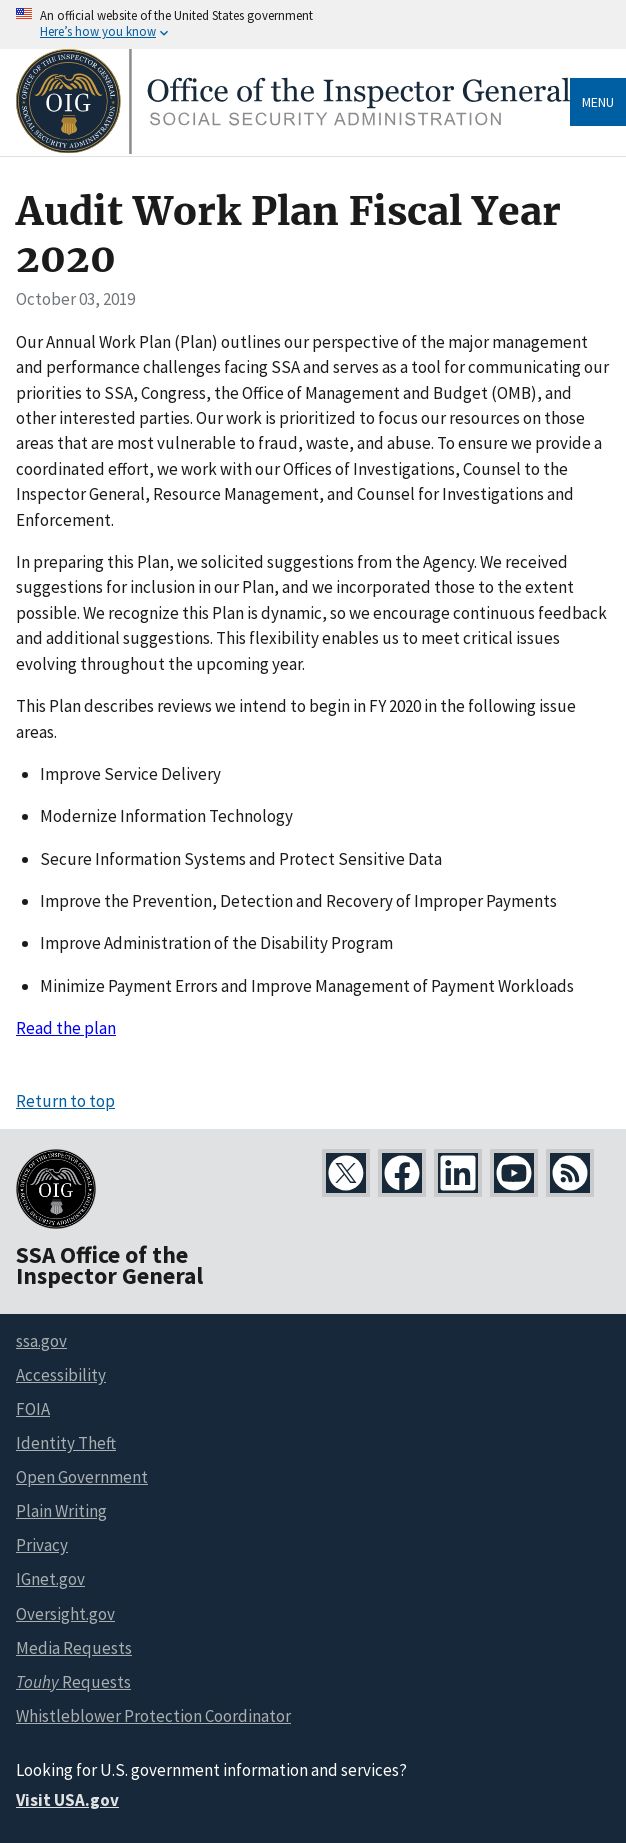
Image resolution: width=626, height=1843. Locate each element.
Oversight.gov (65, 1614)
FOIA (33, 1409)
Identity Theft (66, 1443)
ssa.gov (41, 1341)
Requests (73, 1682)
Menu (598, 102)
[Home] (293, 148)
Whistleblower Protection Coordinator (153, 1716)
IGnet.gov (50, 1579)
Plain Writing (61, 1511)
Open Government (82, 1477)
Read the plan (66, 1028)
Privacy (42, 1545)
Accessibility (61, 1375)
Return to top (65, 1101)
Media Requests (74, 1648)
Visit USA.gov (67, 1800)
